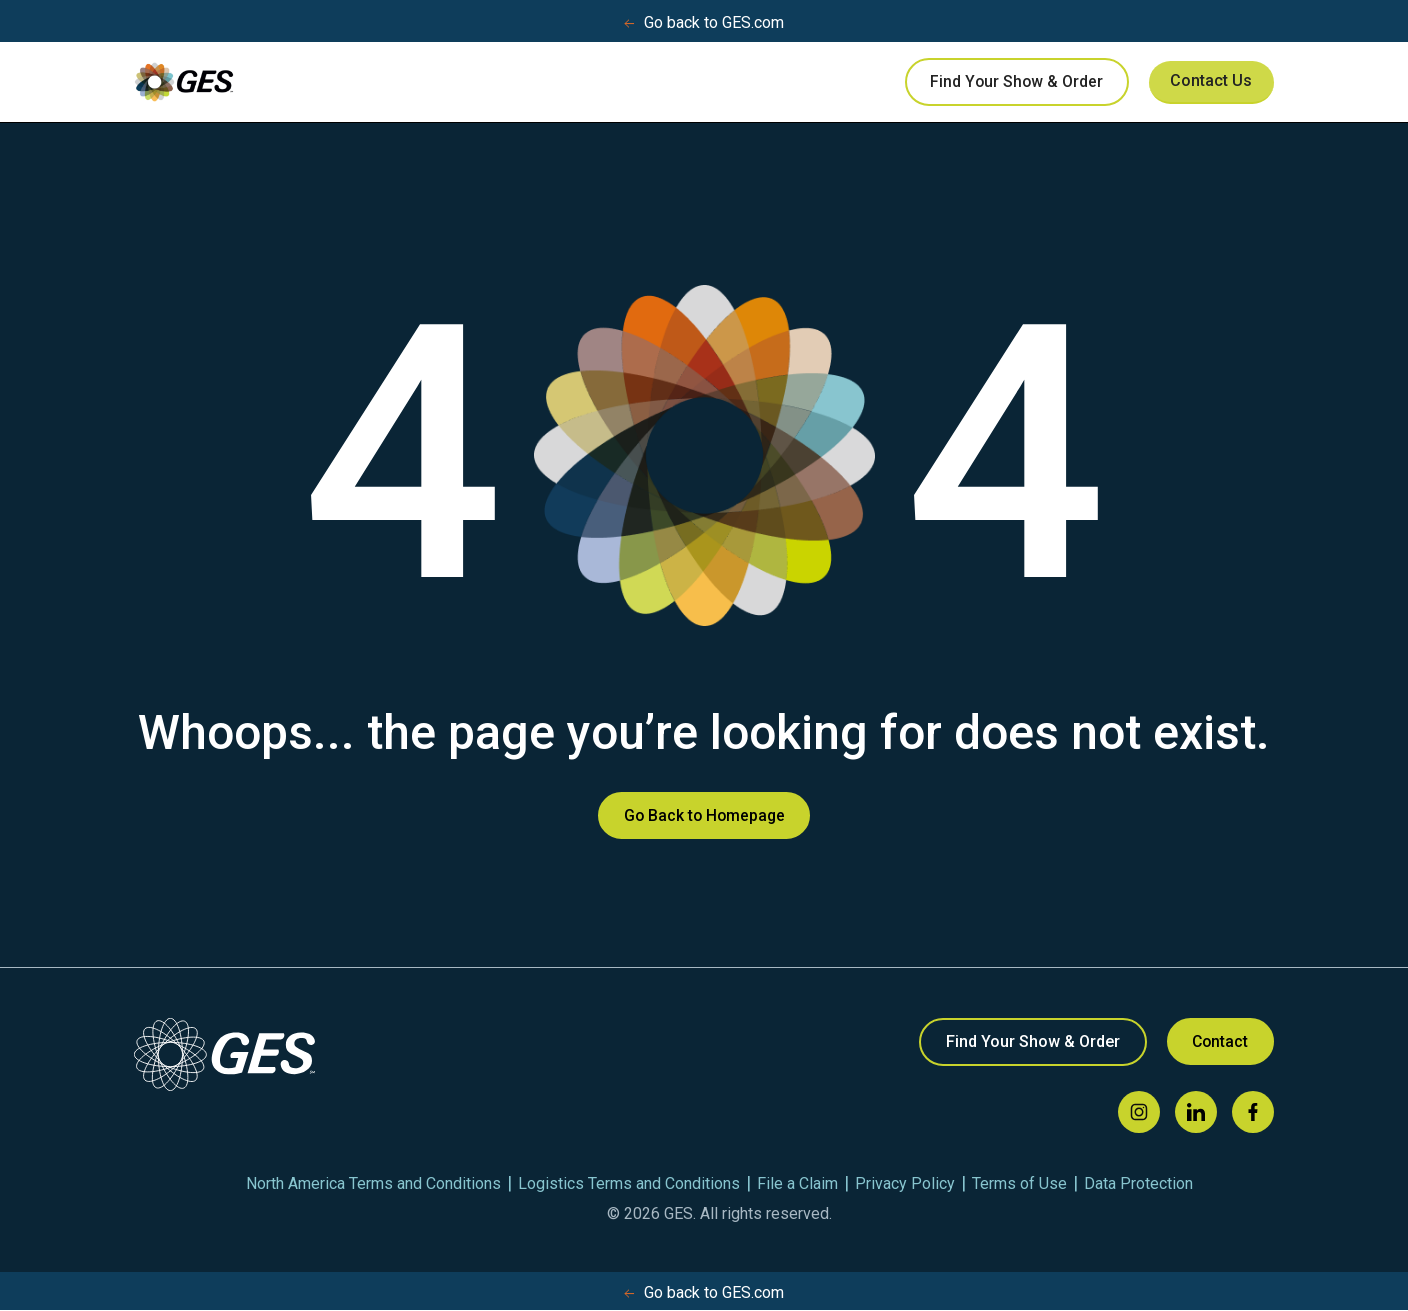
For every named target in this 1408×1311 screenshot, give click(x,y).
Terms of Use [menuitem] (1019, 1184)
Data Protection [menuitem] (1138, 1184)
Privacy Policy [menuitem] (905, 1184)
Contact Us (1206, 81)
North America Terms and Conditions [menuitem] (373, 1184)
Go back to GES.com (704, 23)
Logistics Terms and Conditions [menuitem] (629, 1184)
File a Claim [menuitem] (797, 1184)
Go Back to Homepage (704, 815)
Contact (1218, 1042)
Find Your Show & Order (1004, 81)
